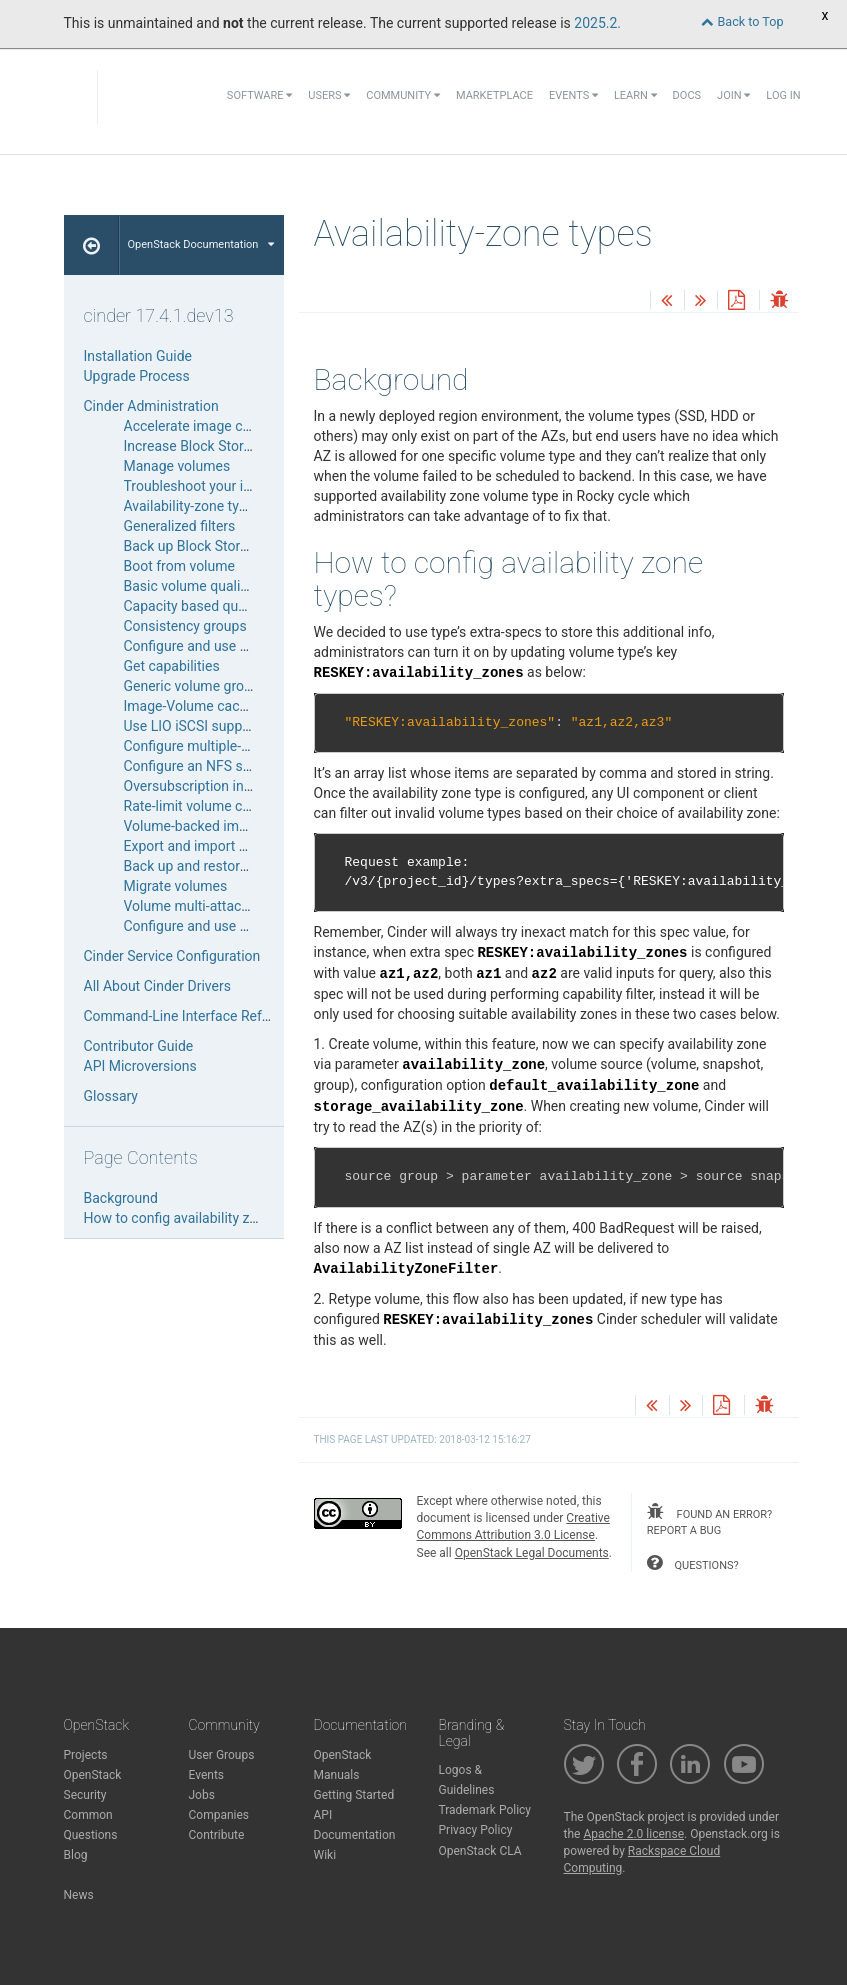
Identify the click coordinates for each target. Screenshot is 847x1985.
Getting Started (354, 1795)
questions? (693, 1563)
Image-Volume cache (189, 706)
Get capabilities (172, 666)
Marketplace (494, 95)
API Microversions (140, 1066)
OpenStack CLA (480, 1851)
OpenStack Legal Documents (532, 1553)
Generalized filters (180, 526)
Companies (219, 1815)
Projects (86, 1755)
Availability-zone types (193, 506)
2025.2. (597, 23)
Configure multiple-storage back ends (240, 746)
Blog (76, 1855)
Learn (635, 95)
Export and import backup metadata (236, 846)
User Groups (222, 1755)
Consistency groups (185, 626)
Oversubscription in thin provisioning (237, 786)
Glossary (111, 1096)
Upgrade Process (137, 376)
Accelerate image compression (220, 426)
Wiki (325, 1855)
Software (259, 95)
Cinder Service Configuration (172, 956)
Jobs (202, 1795)
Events (573, 95)
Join (733, 95)
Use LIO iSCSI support (192, 726)
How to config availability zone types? (200, 1218)
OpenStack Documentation (201, 244)
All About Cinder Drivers (157, 986)
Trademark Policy (485, 1810)
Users (329, 95)
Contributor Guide (139, 1046)
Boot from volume (179, 566)
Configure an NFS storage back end (233, 766)
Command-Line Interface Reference (194, 1016)
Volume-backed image (193, 826)
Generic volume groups (195, 686)
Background (121, 1198)
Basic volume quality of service (220, 586)
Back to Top (742, 21)
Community (403, 95)
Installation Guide (138, 356)
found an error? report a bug (709, 1520)
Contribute (217, 1835)
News (79, 1895)
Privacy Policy (476, 1830)
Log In (783, 95)
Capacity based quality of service (226, 606)
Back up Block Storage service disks (236, 546)
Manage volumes (177, 466)
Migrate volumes (176, 886)
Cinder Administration (151, 406)
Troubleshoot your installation (216, 486)
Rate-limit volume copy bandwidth (229, 806)
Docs (687, 95)
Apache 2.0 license (633, 1834)
